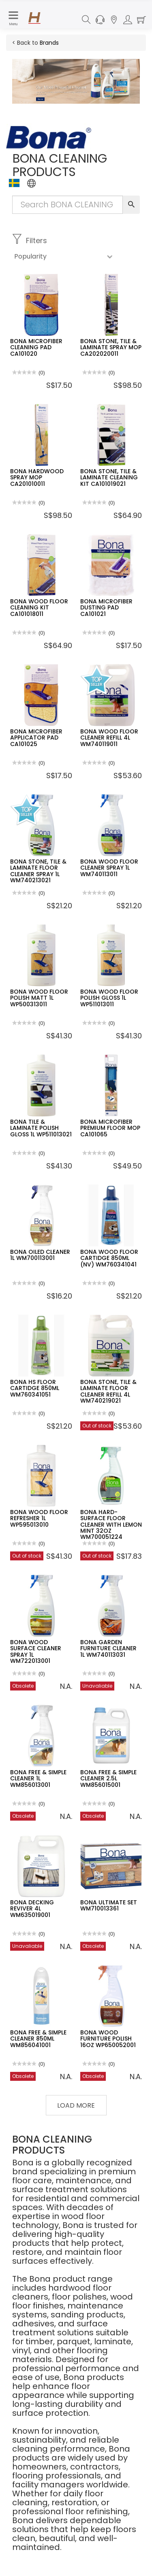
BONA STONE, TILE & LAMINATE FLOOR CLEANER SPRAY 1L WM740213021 (38, 870)
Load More (76, 2105)
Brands (49, 43)
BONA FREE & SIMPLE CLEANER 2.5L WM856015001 (108, 1778)
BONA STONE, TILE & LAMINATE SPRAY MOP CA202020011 (110, 347)
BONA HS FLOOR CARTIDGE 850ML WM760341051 (34, 1388)
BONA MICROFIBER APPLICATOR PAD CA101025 (36, 737)
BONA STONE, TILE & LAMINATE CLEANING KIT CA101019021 (109, 477)
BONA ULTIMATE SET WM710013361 (108, 1905)
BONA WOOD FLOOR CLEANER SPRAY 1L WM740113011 (109, 867)
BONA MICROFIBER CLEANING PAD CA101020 (36, 347)
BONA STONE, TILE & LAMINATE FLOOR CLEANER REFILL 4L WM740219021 (108, 1391)
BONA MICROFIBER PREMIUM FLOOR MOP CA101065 (110, 1128)
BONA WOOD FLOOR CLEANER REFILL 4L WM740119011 (109, 737)
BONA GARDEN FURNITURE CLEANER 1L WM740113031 (108, 1648)
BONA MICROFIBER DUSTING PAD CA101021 (106, 607)
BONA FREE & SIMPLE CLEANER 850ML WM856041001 (38, 2038)
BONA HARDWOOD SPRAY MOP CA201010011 (37, 477)
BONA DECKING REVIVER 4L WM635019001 (32, 1908)
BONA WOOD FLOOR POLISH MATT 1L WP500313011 (39, 998)
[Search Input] (67, 205)
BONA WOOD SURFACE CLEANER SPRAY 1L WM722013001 (35, 1651)
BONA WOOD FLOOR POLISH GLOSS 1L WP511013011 (109, 998)
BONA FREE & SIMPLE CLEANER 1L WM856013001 (38, 1778)
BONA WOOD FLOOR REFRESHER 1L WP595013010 (39, 1518)
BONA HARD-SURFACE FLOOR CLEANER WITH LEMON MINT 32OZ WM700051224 (111, 1524)
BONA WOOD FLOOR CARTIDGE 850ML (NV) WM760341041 (109, 1258)
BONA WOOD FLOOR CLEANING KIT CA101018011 (39, 607)
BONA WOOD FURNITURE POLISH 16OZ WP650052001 (108, 2038)
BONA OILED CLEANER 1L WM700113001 (40, 1255)
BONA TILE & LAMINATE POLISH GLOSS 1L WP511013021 (41, 1128)
